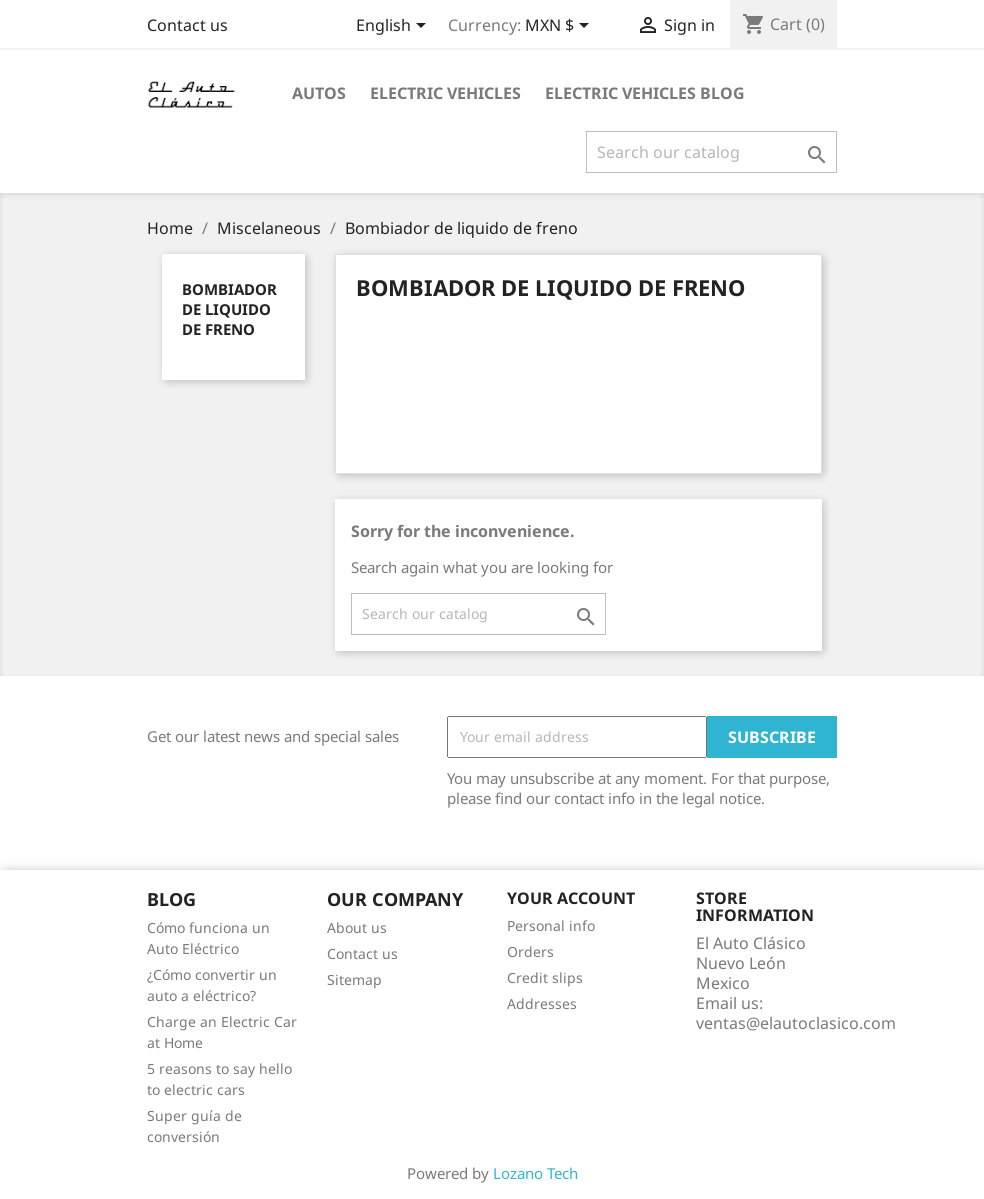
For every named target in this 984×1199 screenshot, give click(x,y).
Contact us (187, 25)
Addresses (542, 1003)
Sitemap (354, 979)
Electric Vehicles (445, 93)
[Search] (711, 152)
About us (357, 927)
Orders (530, 951)
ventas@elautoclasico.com (796, 1023)
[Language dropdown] (394, 27)
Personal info (551, 925)
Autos (319, 93)
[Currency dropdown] (560, 27)
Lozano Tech (535, 1173)
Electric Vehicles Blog (645, 93)
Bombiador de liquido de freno (229, 309)
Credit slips (545, 977)
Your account (571, 898)
